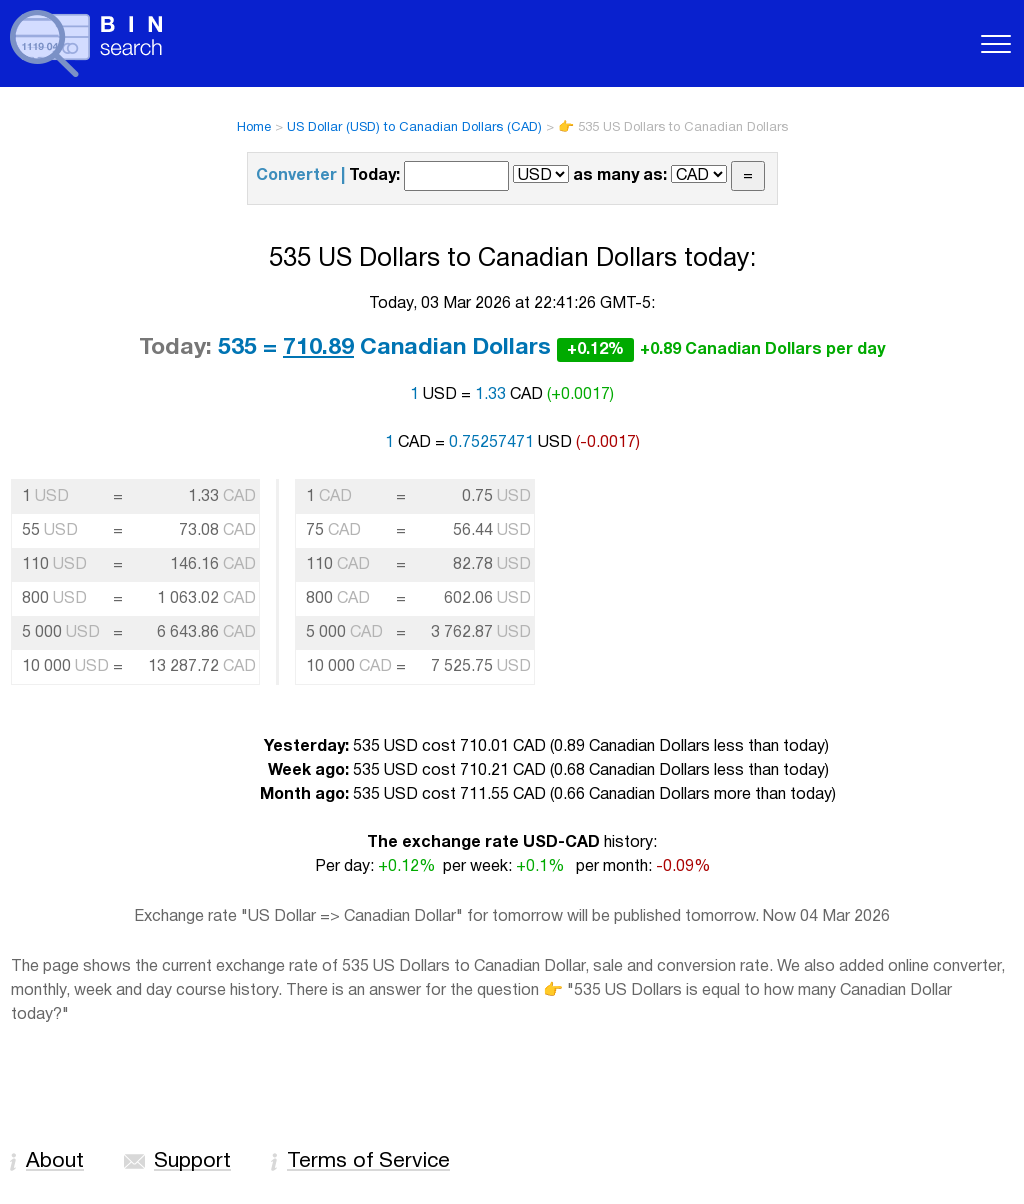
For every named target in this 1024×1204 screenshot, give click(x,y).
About (55, 1161)
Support (192, 1161)
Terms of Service (368, 1161)
